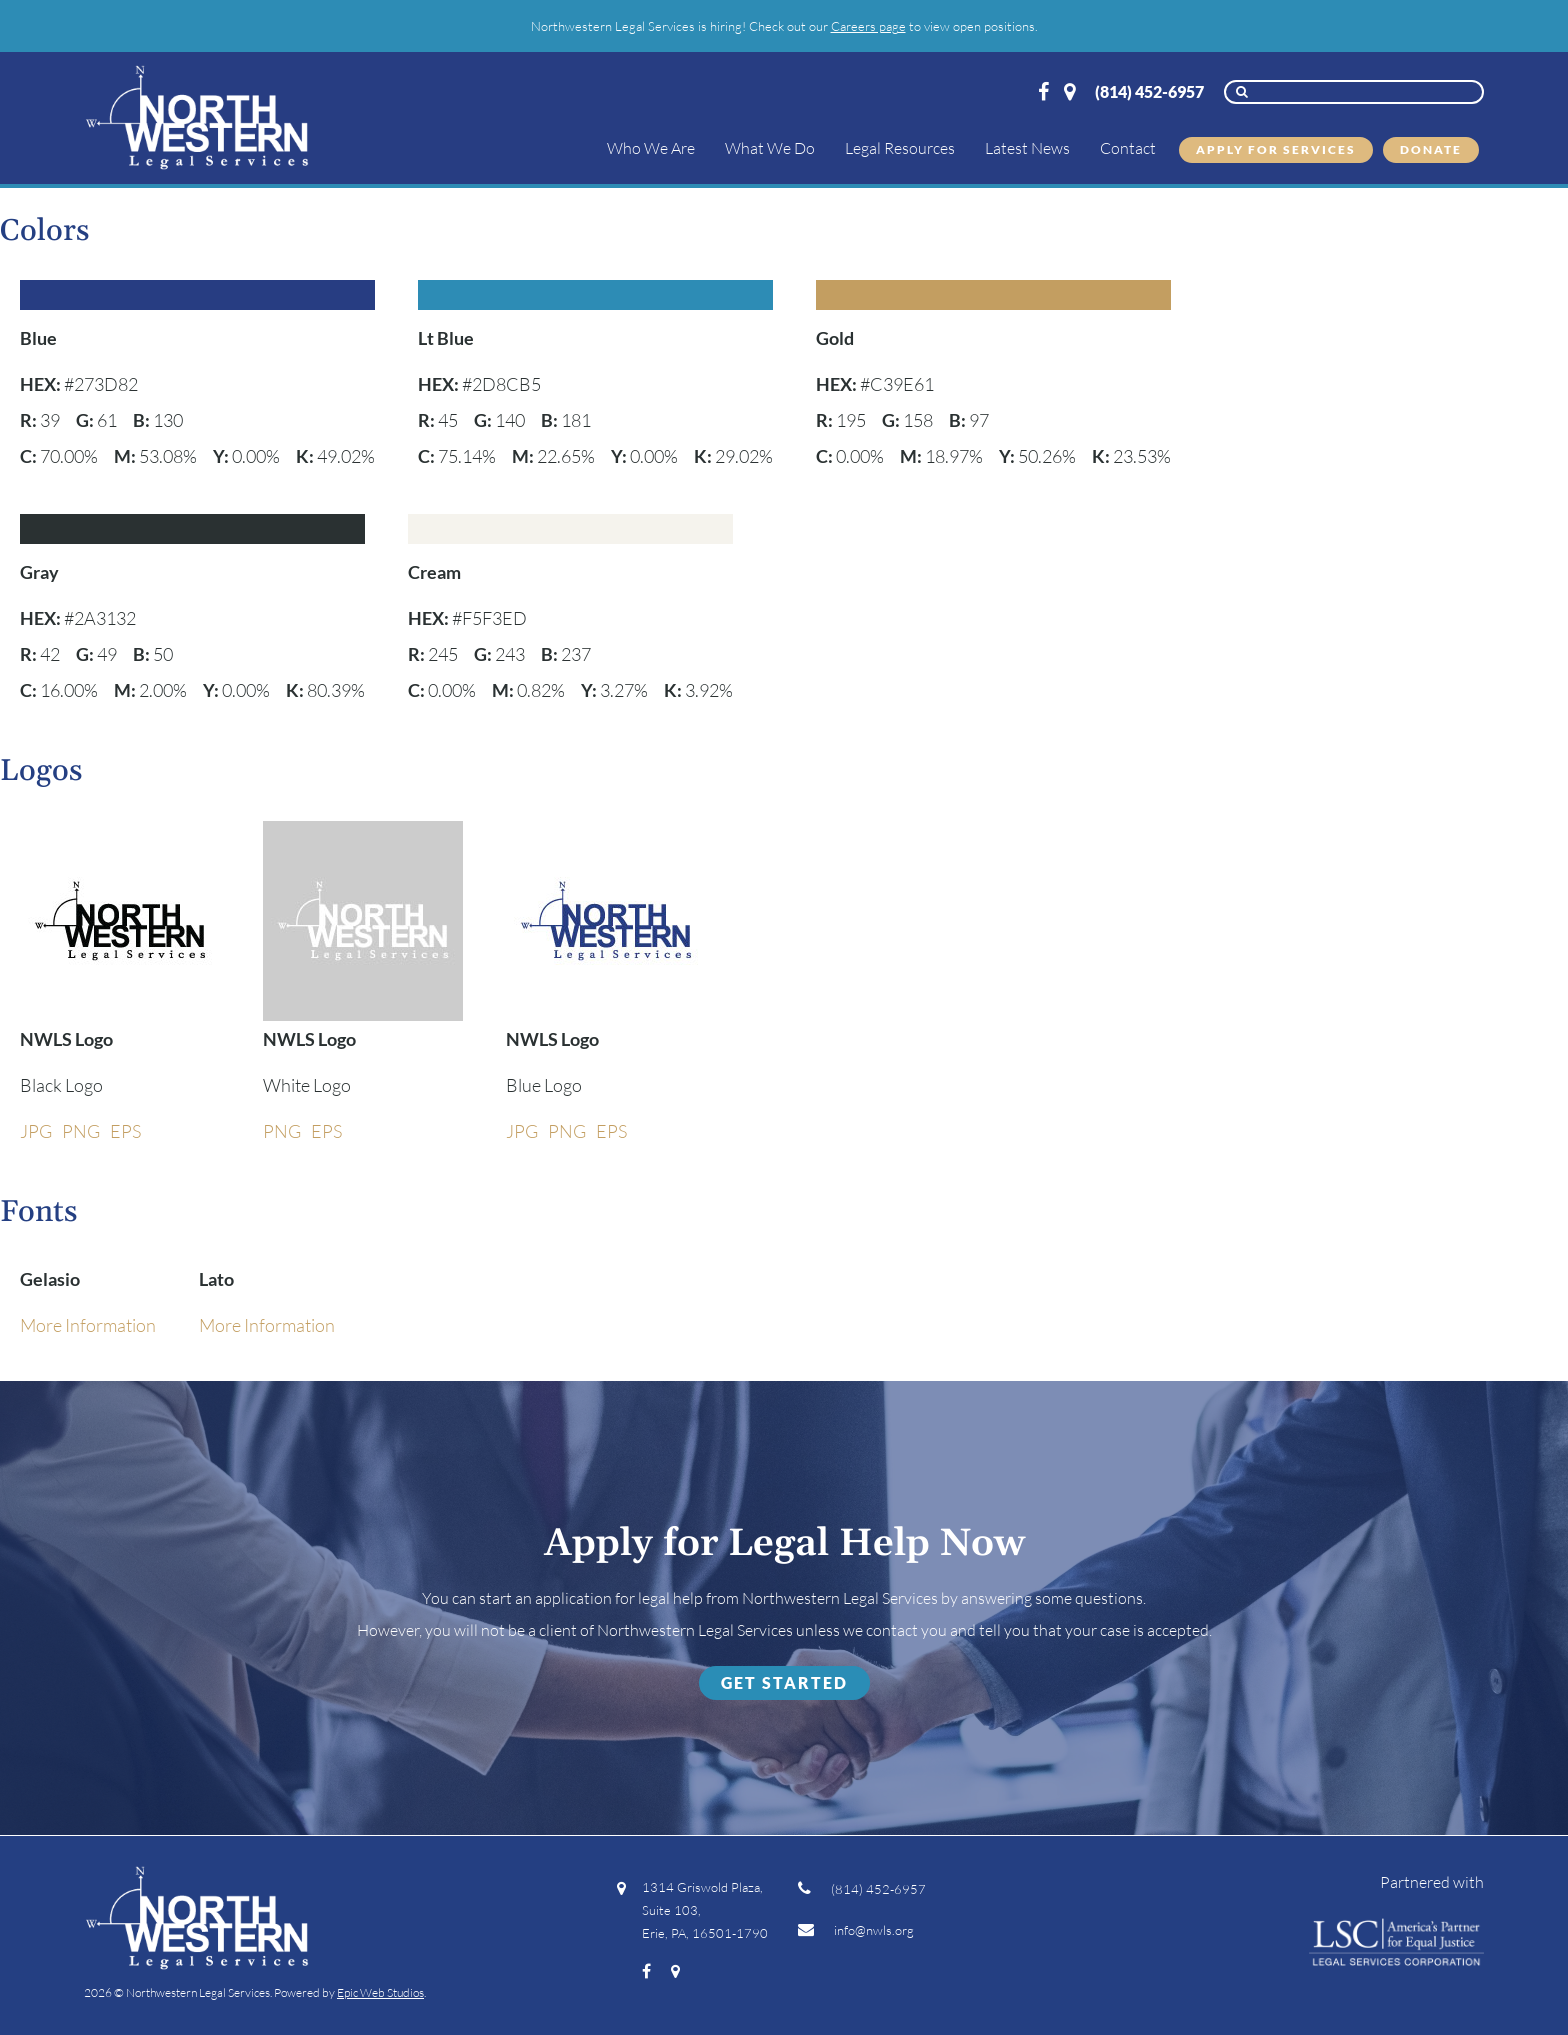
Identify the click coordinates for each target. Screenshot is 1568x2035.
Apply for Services (1276, 149)
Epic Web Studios (380, 1992)
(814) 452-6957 (1149, 91)
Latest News (1027, 148)
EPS (125, 1131)
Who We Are (651, 148)
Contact (1128, 148)
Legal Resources (900, 148)
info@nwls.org (856, 1930)
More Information (88, 1325)
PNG (81, 1131)
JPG (36, 1131)
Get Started (784, 1682)
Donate (1431, 149)
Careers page (868, 26)
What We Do (770, 148)
